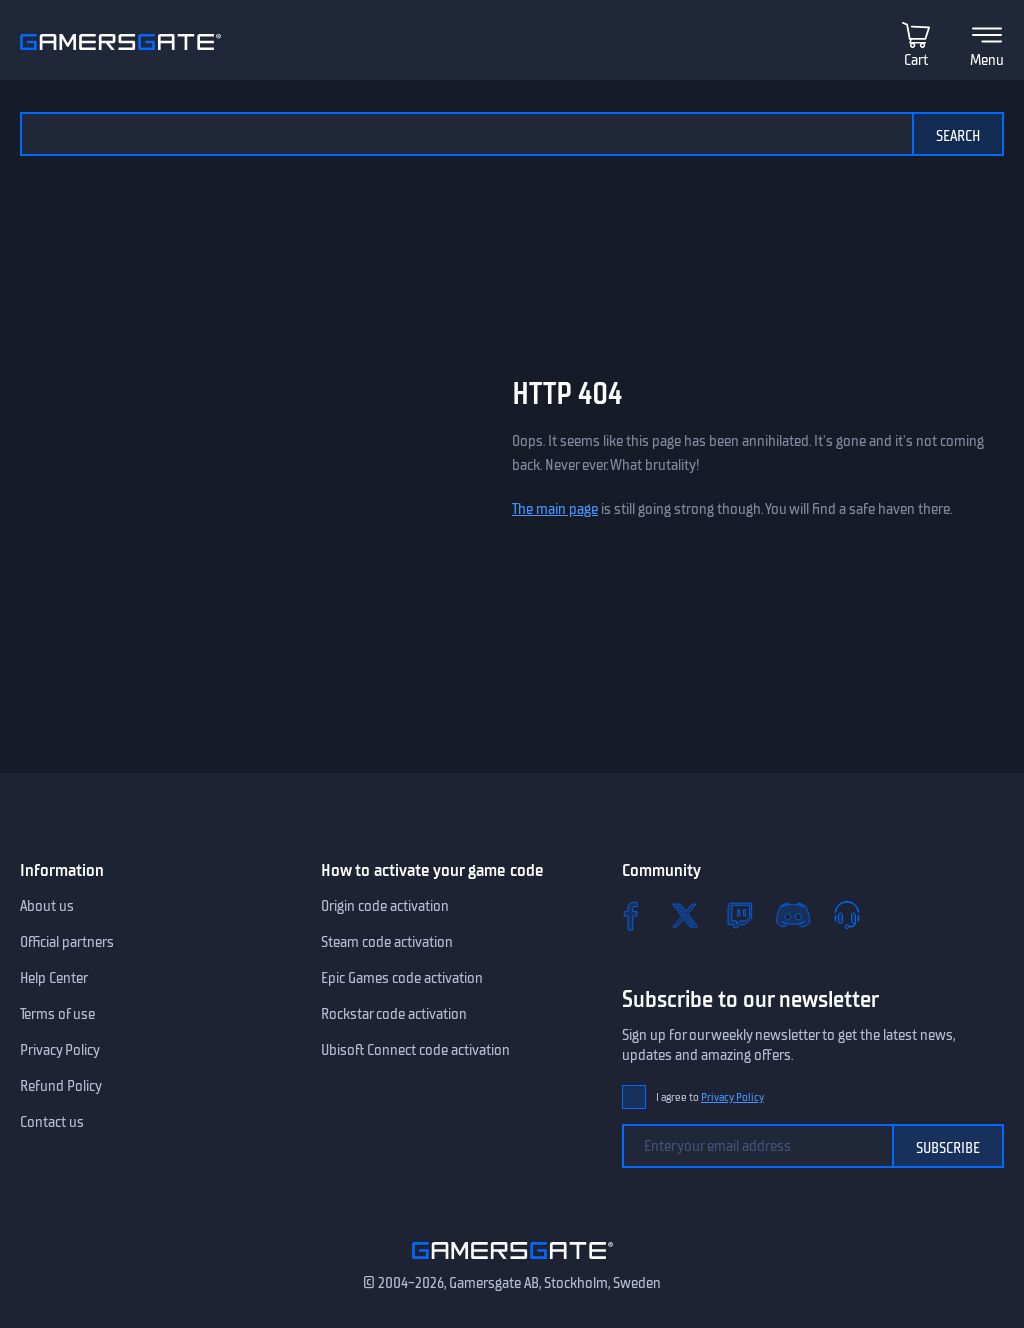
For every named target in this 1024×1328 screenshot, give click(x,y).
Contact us (52, 1122)
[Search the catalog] (466, 134)
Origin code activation (385, 906)
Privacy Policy (60, 1050)
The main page (555, 509)
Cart (916, 60)
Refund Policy (61, 1086)
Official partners (67, 942)
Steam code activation (387, 942)
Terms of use (57, 1014)
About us (47, 906)
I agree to (710, 1097)
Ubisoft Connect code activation (415, 1050)
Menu (987, 60)
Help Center (54, 978)
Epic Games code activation (402, 978)
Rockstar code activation (394, 1014)
